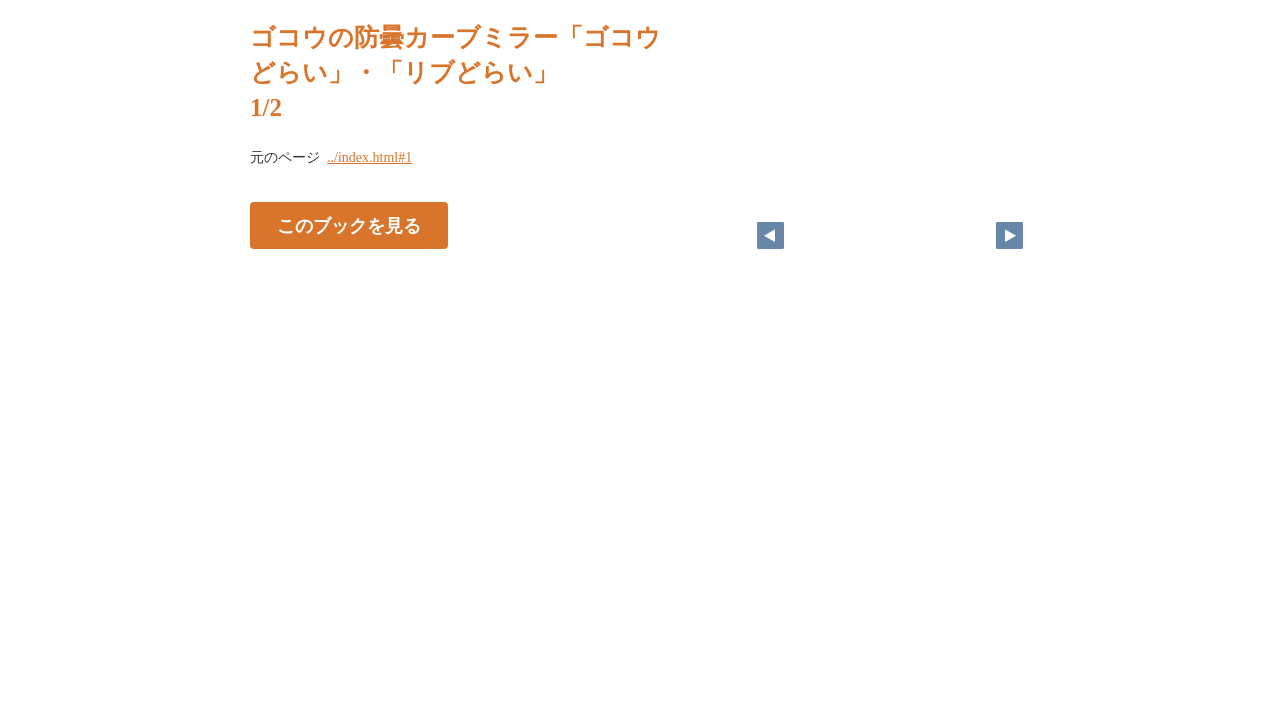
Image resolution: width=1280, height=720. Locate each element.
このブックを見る (349, 226)
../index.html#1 (369, 157)
